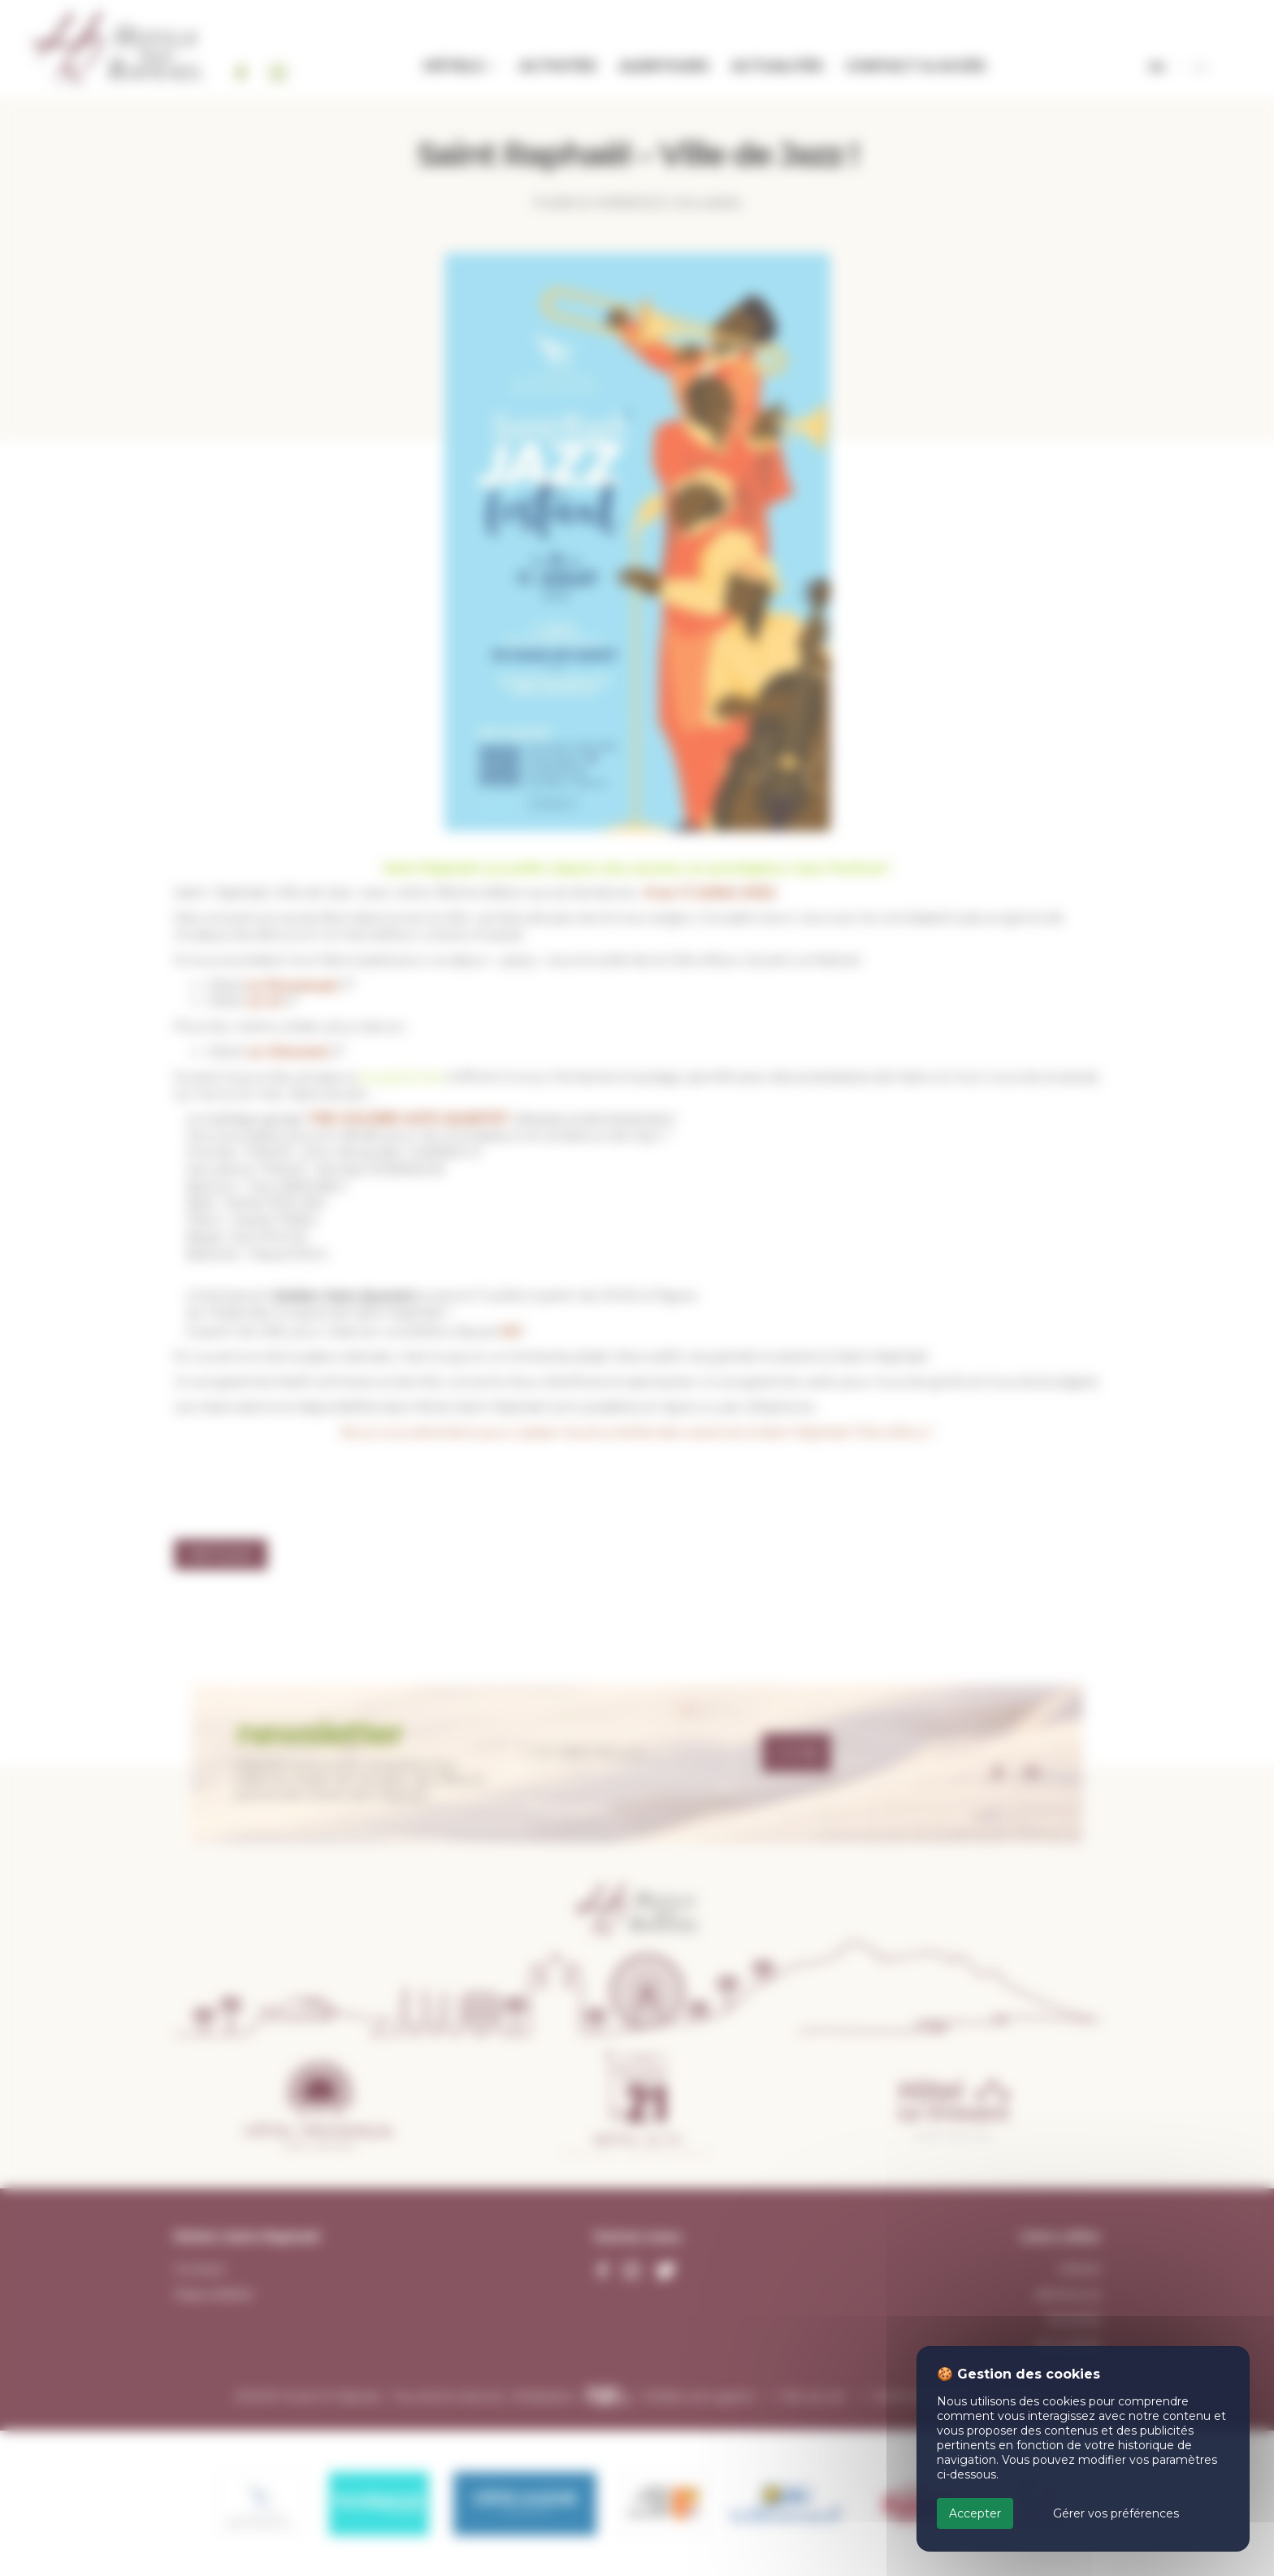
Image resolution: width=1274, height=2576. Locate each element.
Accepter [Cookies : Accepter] (975, 2513)
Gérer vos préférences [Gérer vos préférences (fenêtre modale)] (1116, 2513)
